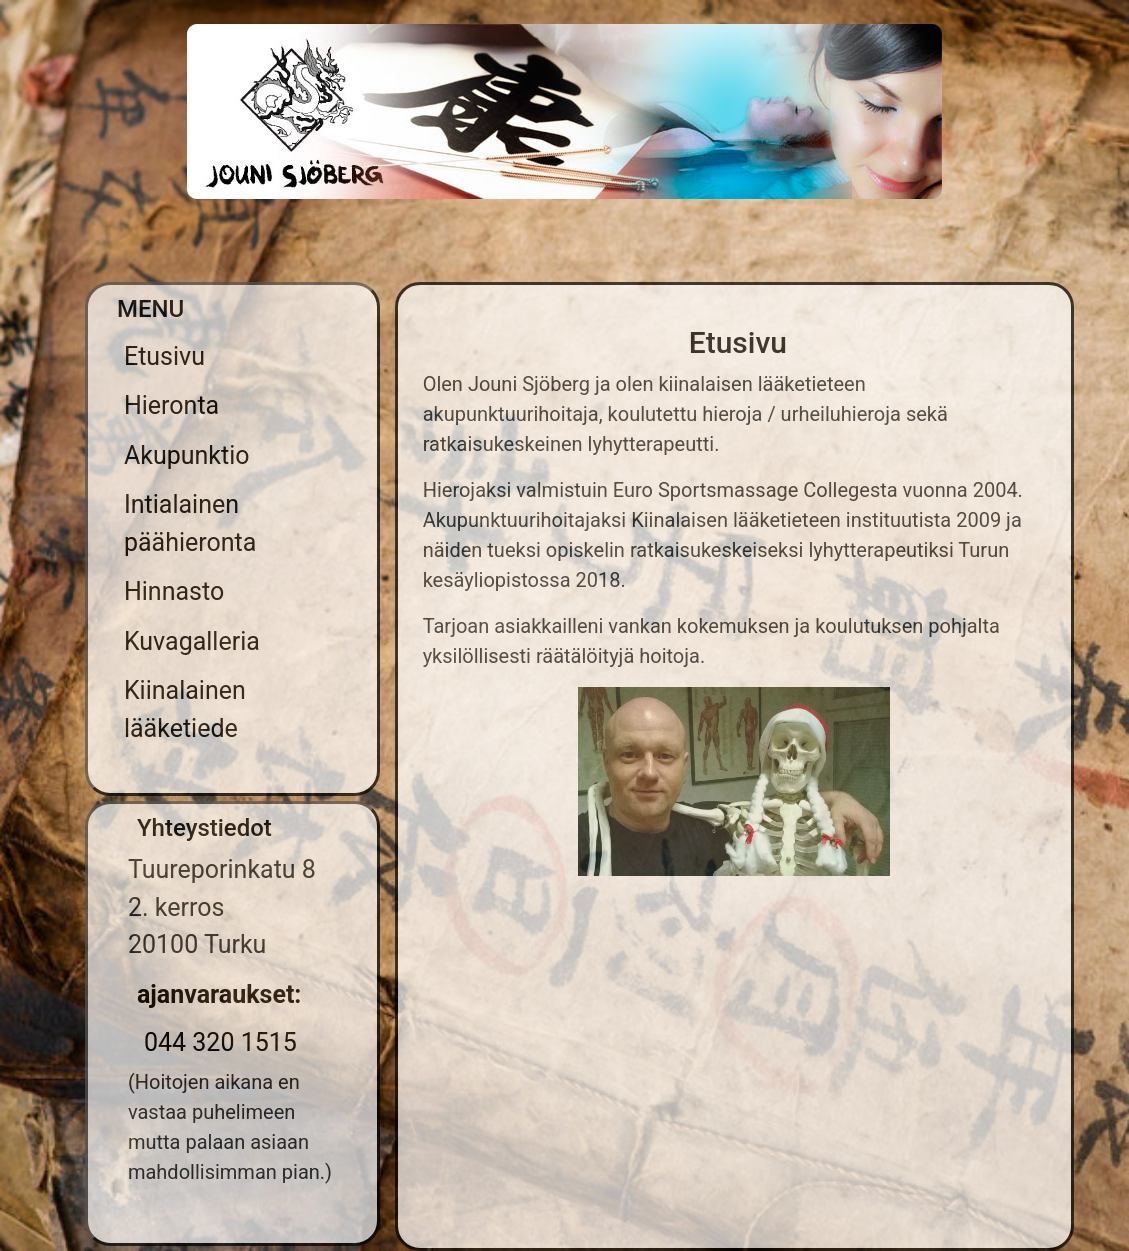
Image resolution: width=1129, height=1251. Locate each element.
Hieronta (171, 405)
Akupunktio (187, 455)
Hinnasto (174, 591)
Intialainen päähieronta (190, 523)
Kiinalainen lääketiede (185, 709)
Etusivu (164, 356)
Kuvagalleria (192, 641)
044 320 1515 (220, 1042)
